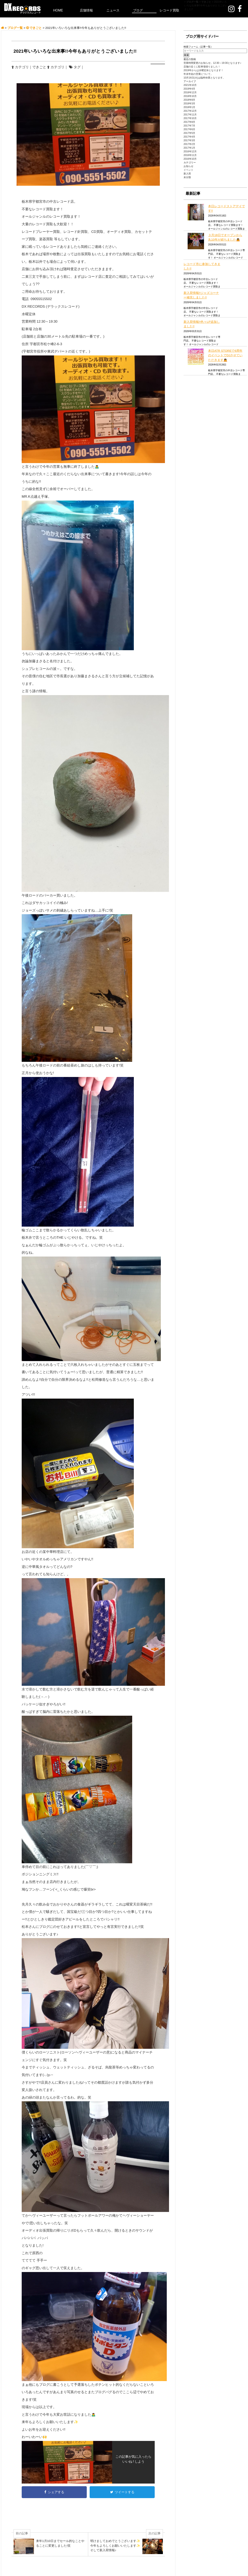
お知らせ (188, 166)
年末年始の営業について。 (198, 74)
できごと (39, 67)
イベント (188, 169)
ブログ (138, 10)
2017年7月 (189, 125)
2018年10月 (190, 96)
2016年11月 (190, 155)
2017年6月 (189, 129)
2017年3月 (189, 140)
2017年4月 (189, 136)
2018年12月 (190, 92)
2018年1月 (189, 107)
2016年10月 (190, 158)
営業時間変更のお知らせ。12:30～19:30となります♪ (212, 62)
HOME (58, 10)
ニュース (112, 10)
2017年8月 (189, 122)
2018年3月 (189, 103)
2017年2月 (189, 144)
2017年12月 (190, 110)
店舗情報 (86, 10)
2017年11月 (190, 114)
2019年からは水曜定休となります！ (203, 70)
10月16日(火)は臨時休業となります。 (204, 77)
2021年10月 (190, 85)
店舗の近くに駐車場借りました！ (202, 66)
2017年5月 (189, 133)
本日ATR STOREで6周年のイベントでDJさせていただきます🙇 (225, 355)
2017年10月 (190, 118)
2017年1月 (189, 147)
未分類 (187, 177)
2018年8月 (189, 99)
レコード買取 (169, 10)
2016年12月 (190, 151)
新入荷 (187, 173)
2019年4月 (189, 88)
